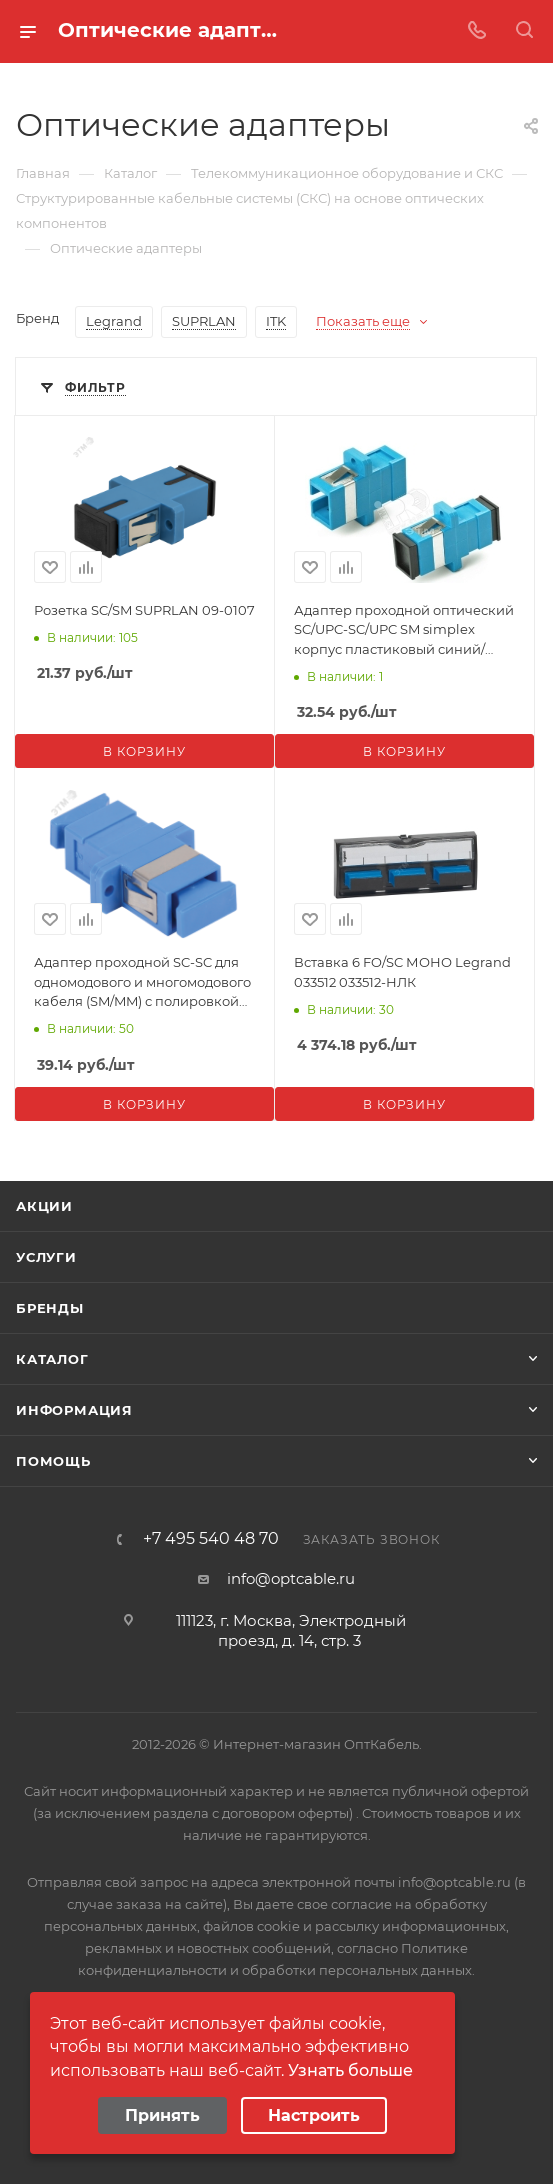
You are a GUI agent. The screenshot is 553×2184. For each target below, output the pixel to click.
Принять (162, 2115)
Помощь (53, 1461)
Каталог (52, 1359)
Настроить (314, 2115)
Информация (74, 1410)
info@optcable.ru (291, 1578)
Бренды (50, 1308)
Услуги (46, 1257)
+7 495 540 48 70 (211, 1539)
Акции (44, 1206)
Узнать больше (350, 2070)
